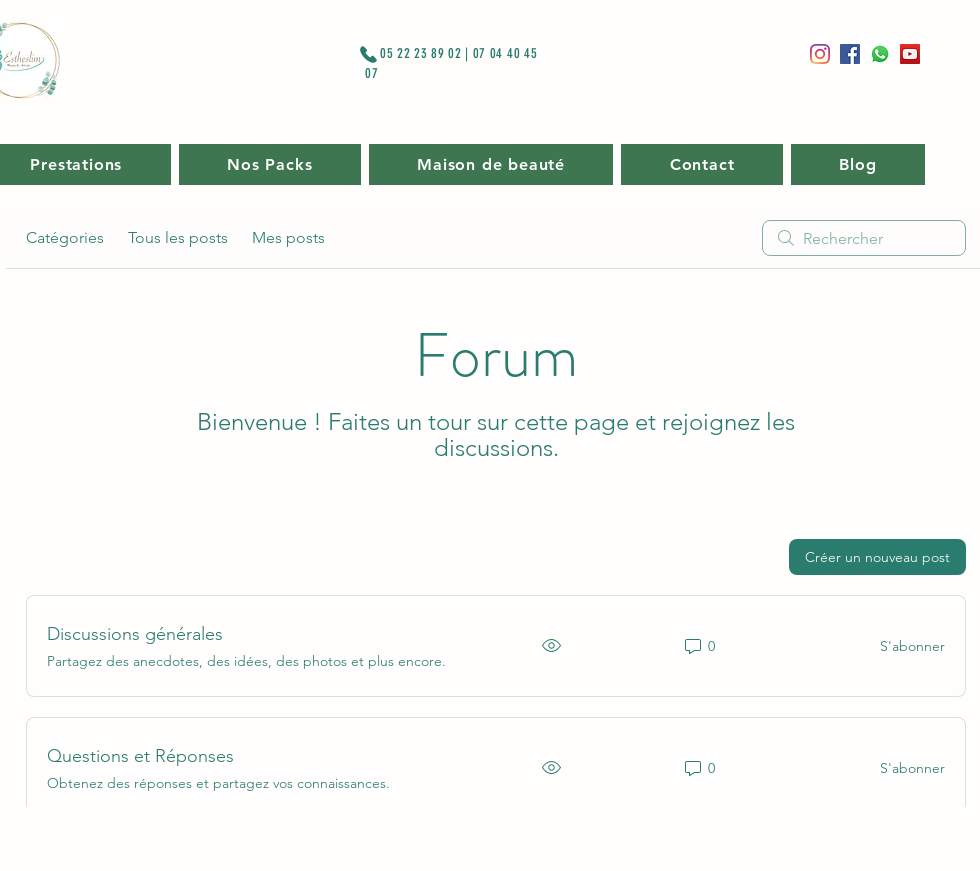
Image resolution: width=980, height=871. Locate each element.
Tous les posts (178, 237)
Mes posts (288, 237)
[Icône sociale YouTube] (910, 54)
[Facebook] (850, 54)
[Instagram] (820, 54)
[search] (864, 238)
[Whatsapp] (880, 54)
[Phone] (368, 54)
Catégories (65, 237)
